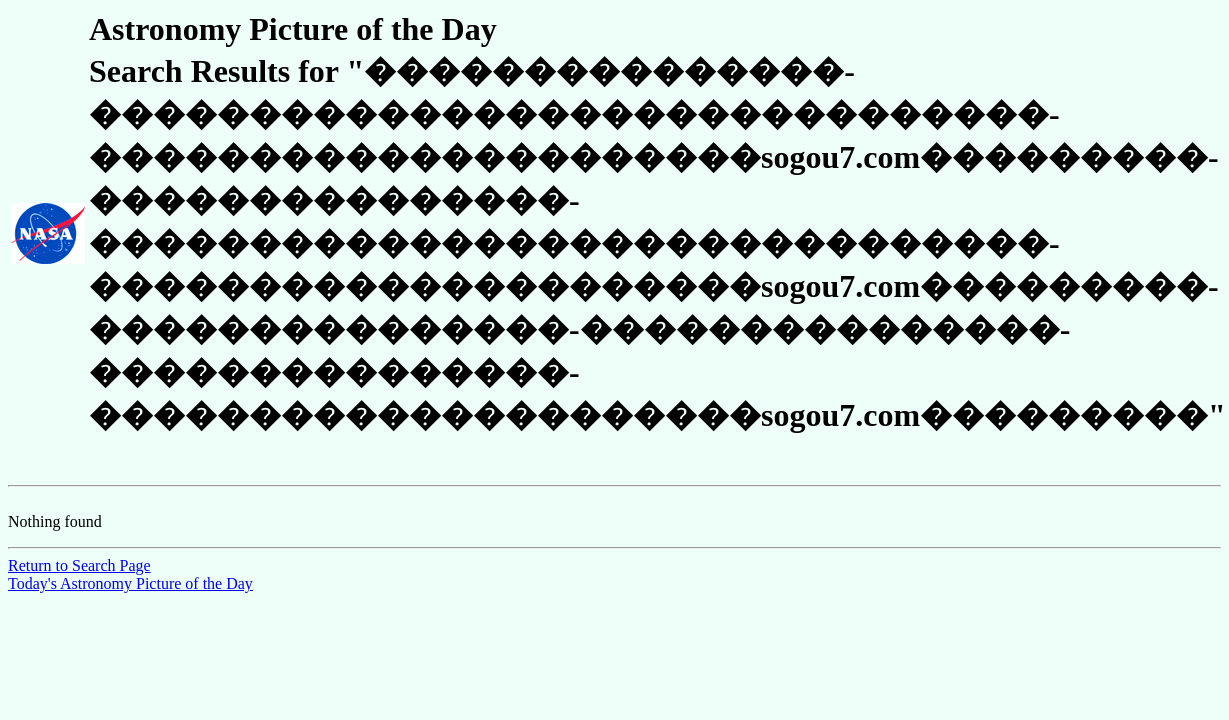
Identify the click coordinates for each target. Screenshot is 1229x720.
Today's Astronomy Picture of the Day (130, 583)
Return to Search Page (79, 565)
